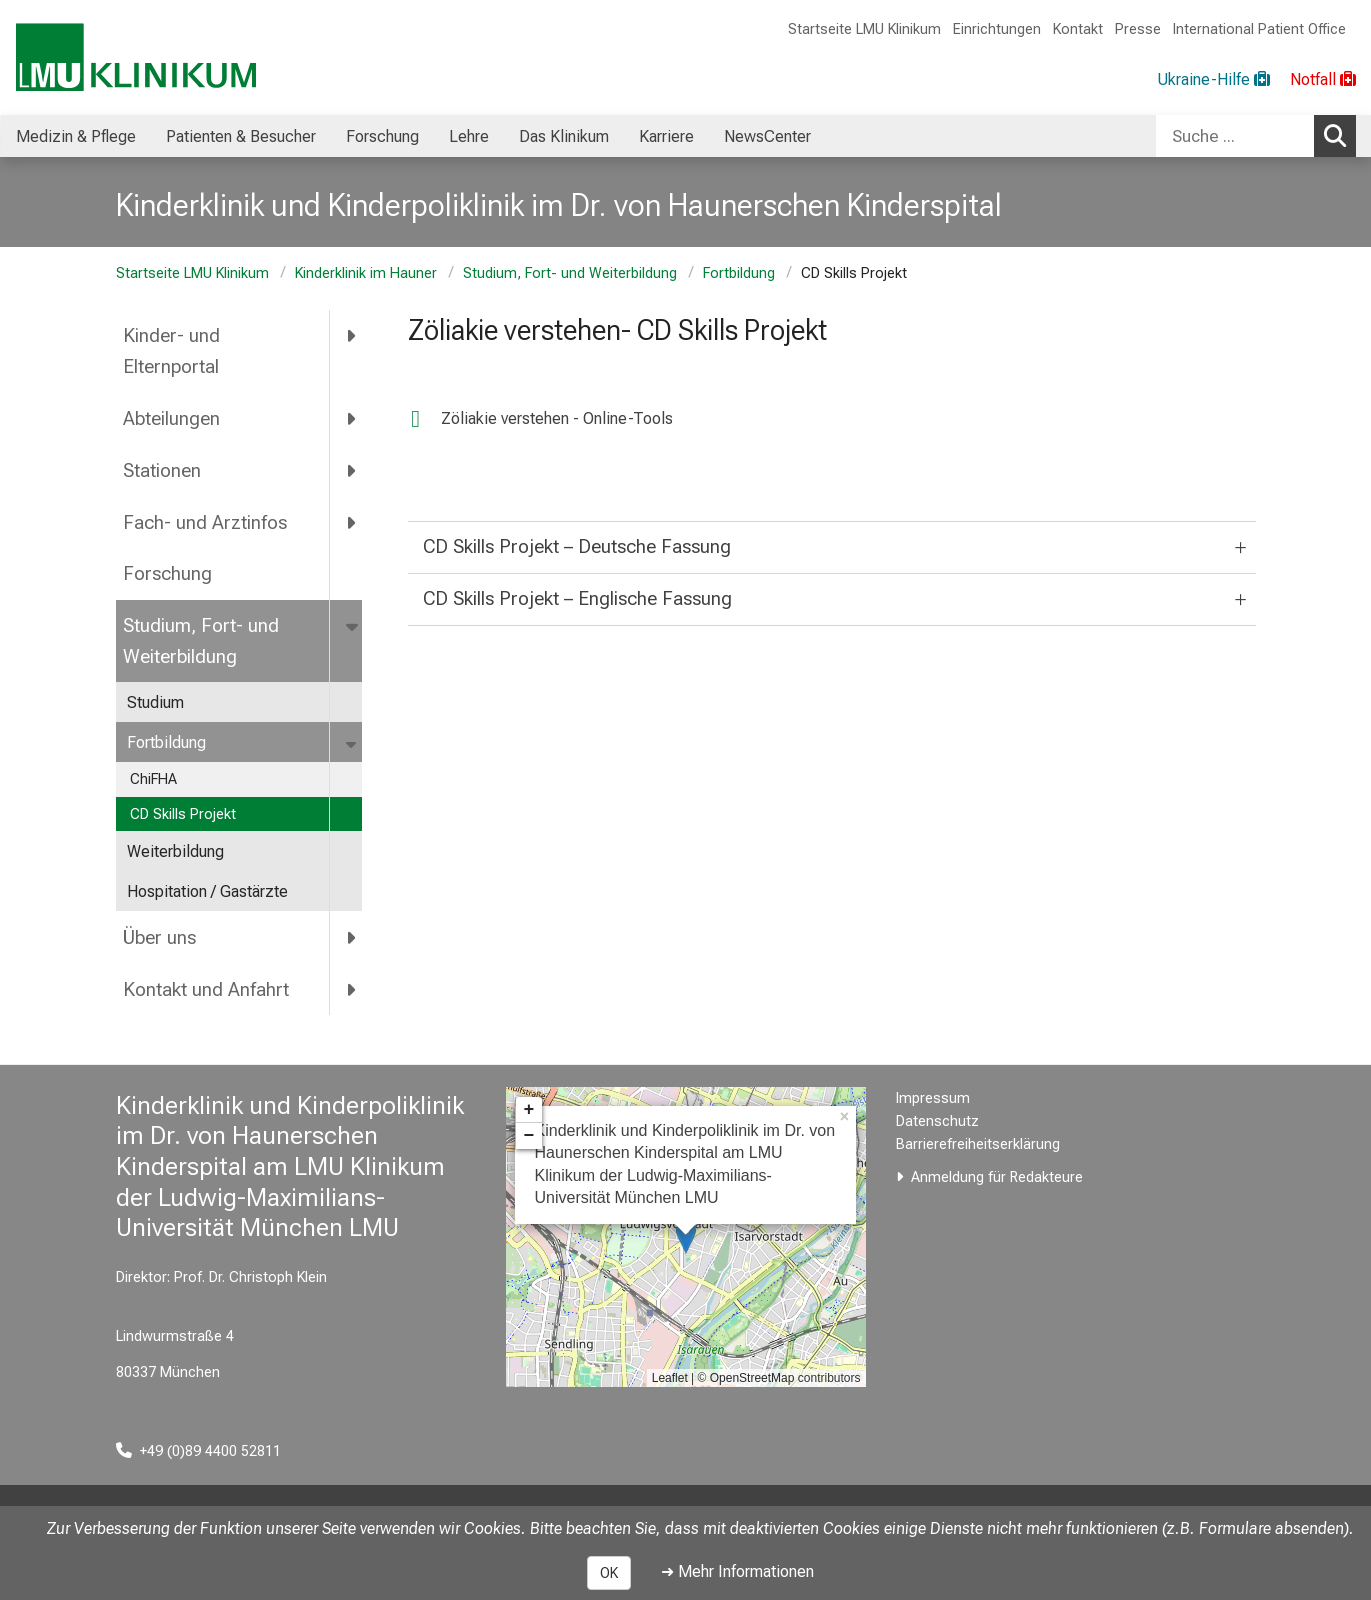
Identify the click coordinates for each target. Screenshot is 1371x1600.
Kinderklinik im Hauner (366, 273)
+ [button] (529, 1110)
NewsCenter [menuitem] (767, 136)
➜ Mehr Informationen (737, 1571)
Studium (155, 702)
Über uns (159, 937)
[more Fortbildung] (353, 743)
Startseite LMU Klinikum (864, 29)
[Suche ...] (1235, 136)
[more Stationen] (352, 470)
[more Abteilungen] (352, 418)
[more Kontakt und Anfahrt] (352, 989)
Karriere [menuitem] (666, 136)
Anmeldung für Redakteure (997, 1177)
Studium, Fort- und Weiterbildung (570, 273)
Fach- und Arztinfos (205, 522)
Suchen (1340, 135)
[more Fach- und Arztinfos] (352, 522)
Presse (1138, 29)
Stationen (162, 470)
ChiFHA (153, 779)
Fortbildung (739, 273)
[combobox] (1256, 136)
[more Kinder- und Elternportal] (352, 336)
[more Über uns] (352, 937)
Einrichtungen (997, 29)
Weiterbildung (175, 851)
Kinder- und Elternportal (171, 351)
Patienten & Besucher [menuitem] (241, 136)
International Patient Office (1259, 29)
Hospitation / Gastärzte (207, 891)
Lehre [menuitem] (469, 136)
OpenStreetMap (752, 1378)
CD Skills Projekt (183, 814)
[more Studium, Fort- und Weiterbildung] (353, 626)
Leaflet (670, 1378)
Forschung (167, 573)
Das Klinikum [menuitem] (564, 136)
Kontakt (1078, 29)
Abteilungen (171, 418)
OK (609, 1573)
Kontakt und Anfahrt (206, 989)
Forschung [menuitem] (382, 136)
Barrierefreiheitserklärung (978, 1144)
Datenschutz (937, 1121)
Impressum (933, 1098)
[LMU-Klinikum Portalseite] (136, 57)
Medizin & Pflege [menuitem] (76, 136)
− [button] (529, 1136)
